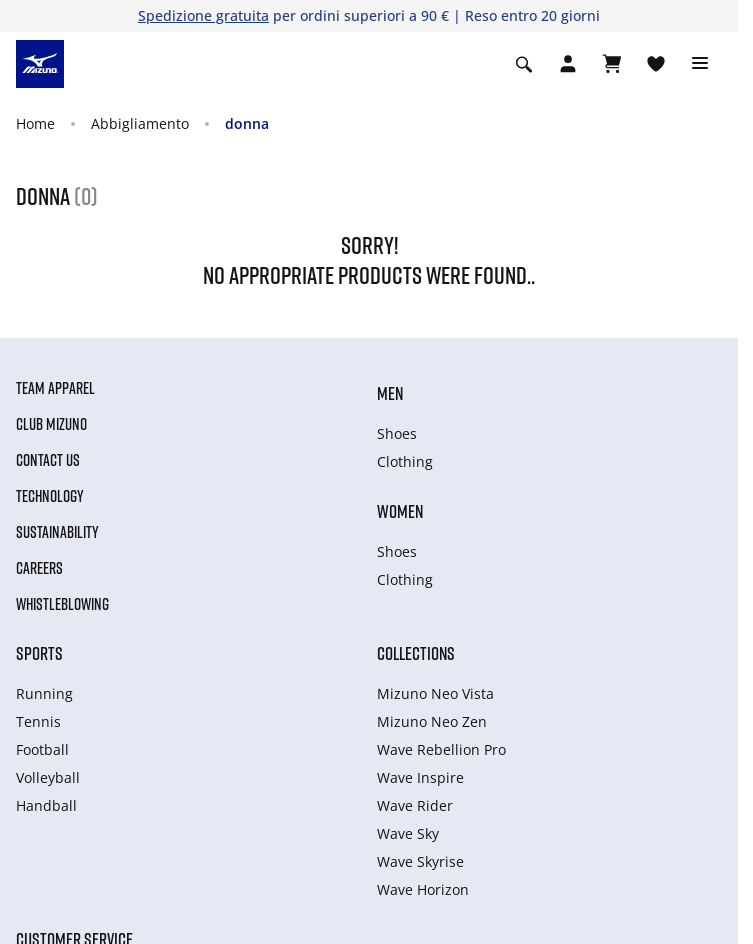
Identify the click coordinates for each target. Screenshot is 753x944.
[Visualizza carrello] (612, 64)
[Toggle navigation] (700, 64)
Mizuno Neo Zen (432, 721)
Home (35, 123)
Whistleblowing (62, 604)
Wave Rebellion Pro (441, 749)
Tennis (38, 721)
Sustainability (57, 532)
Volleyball (48, 777)
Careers (39, 568)
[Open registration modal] (568, 64)
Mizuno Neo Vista (435, 693)
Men (390, 393)
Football (42, 749)
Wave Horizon (423, 889)
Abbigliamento (140, 123)
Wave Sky (408, 833)
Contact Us (48, 460)
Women (400, 511)
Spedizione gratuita (203, 15)
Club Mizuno (51, 424)
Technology (50, 496)
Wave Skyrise (420, 861)
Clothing (405, 461)
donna (247, 123)
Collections (416, 653)
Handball (46, 805)
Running (44, 693)
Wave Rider (415, 805)
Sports (39, 653)
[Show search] (524, 64)
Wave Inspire (420, 777)
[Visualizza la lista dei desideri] (656, 64)
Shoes (397, 433)
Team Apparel (55, 388)
